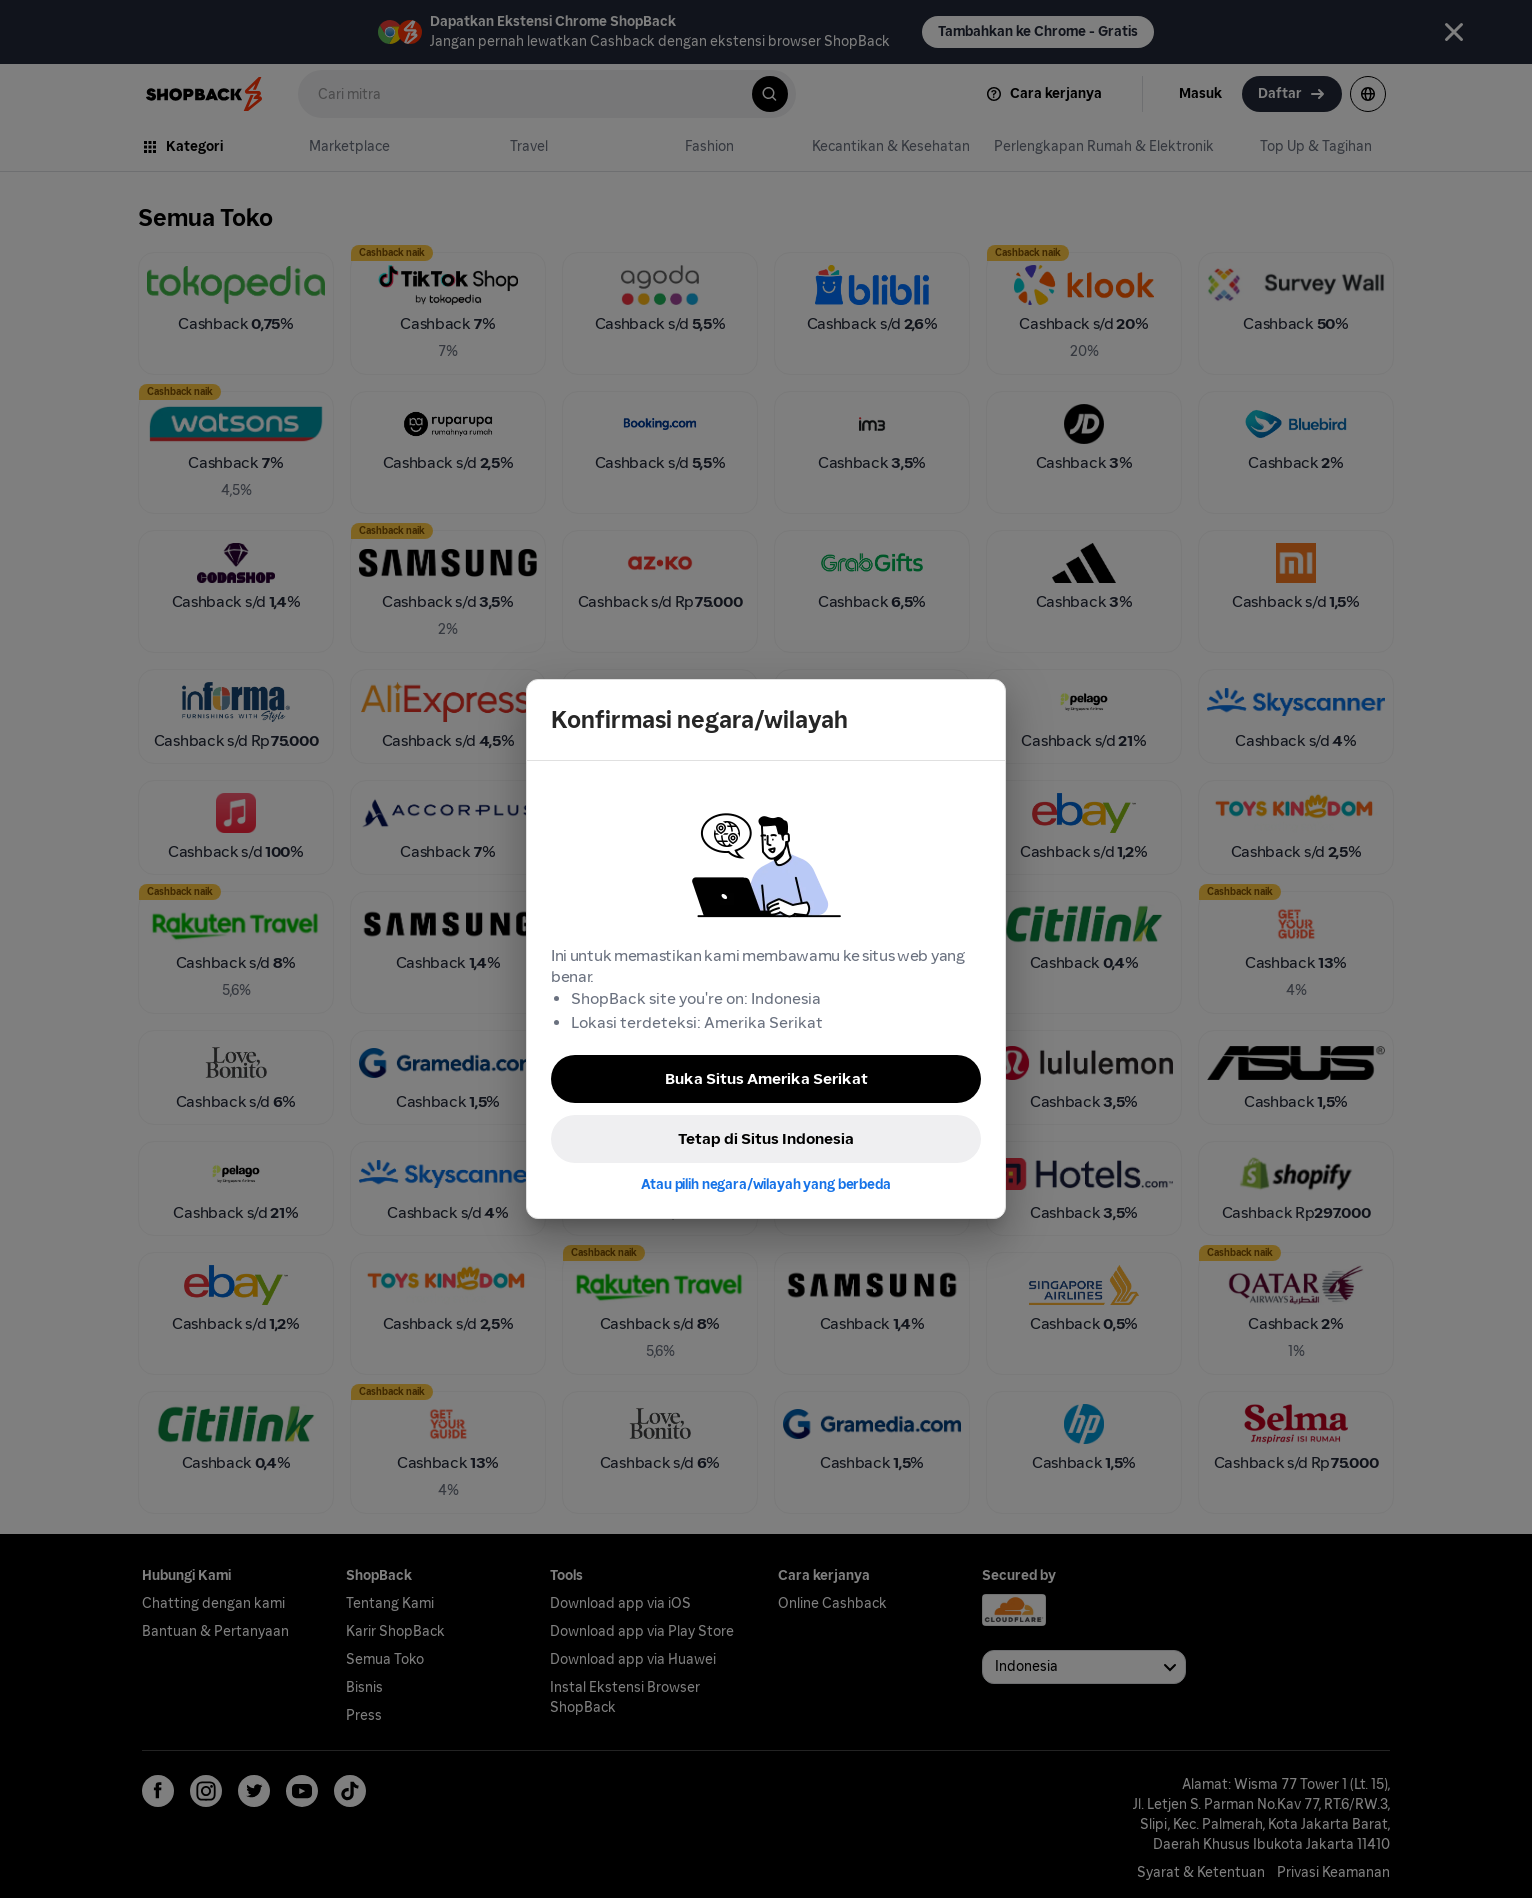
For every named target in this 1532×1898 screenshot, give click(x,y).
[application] (1480, 1846)
